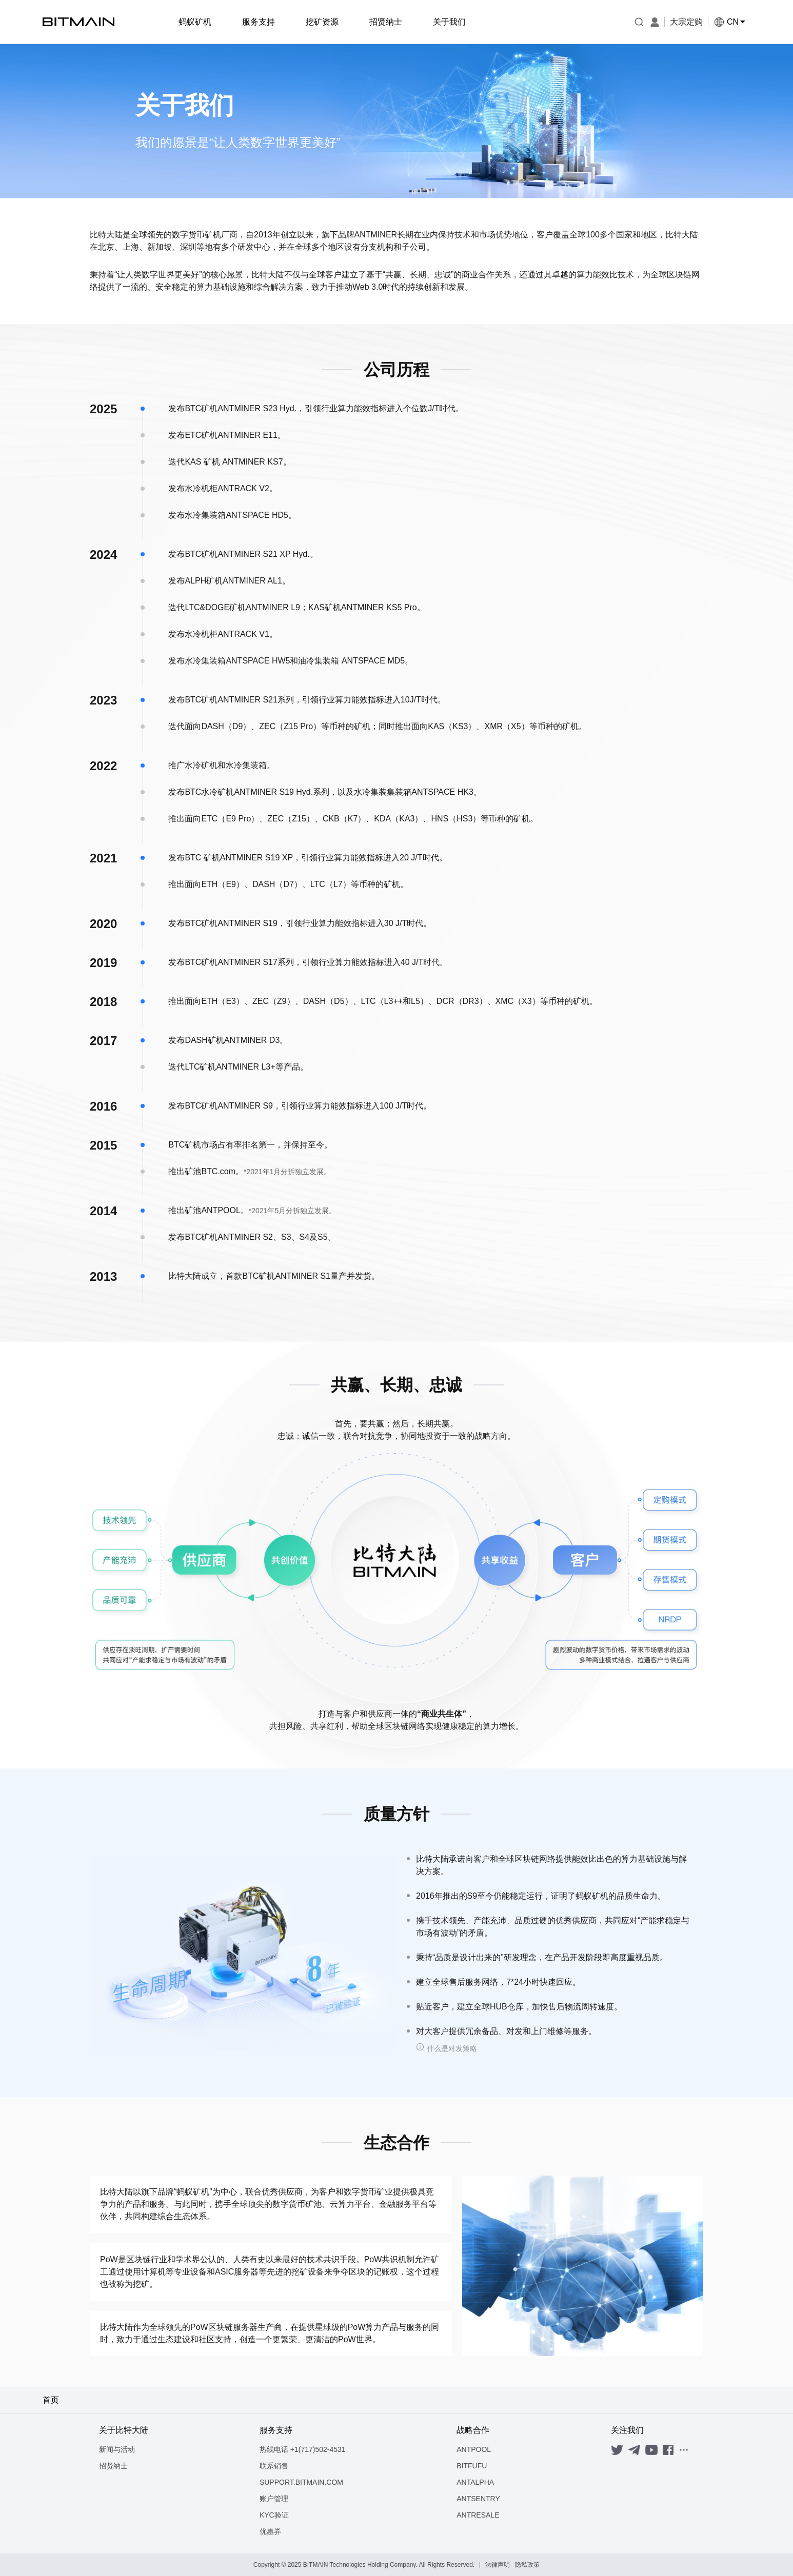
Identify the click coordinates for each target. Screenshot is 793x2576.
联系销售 (274, 2466)
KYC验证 (274, 2515)
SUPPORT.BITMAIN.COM (301, 2482)
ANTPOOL (474, 2449)
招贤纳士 (113, 2466)
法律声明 (497, 2565)
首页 (51, 2400)
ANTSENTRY (478, 2498)
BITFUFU (472, 2466)
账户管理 (274, 2498)
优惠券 (270, 2531)
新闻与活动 (117, 2449)
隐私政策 (527, 2565)
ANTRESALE (478, 2515)
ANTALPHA (475, 2482)
